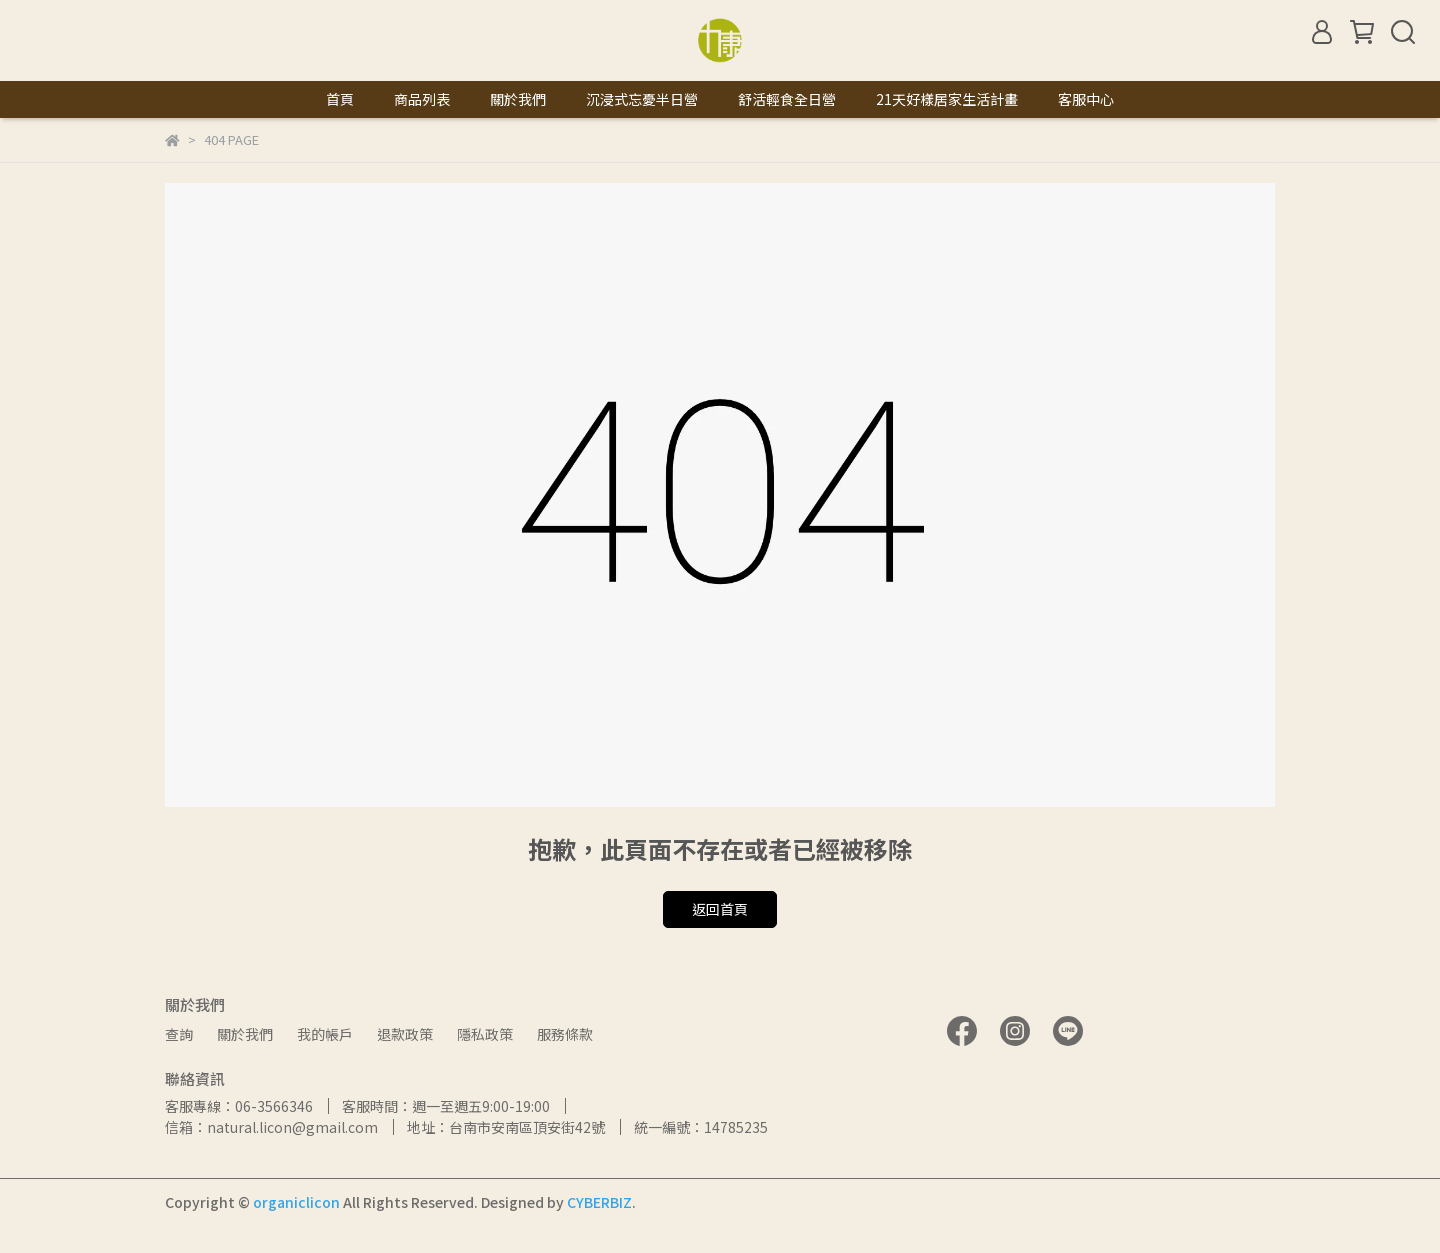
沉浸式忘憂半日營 (642, 99)
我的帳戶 (325, 1034)
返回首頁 (720, 909)
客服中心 (1086, 99)
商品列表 (422, 99)
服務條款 (565, 1034)
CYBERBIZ (599, 1202)
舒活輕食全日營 (787, 99)
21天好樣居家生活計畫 (947, 99)
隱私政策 (485, 1034)
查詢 (179, 1034)
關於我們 (518, 99)
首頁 (340, 99)
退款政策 (405, 1034)
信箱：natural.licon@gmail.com (271, 1127)
